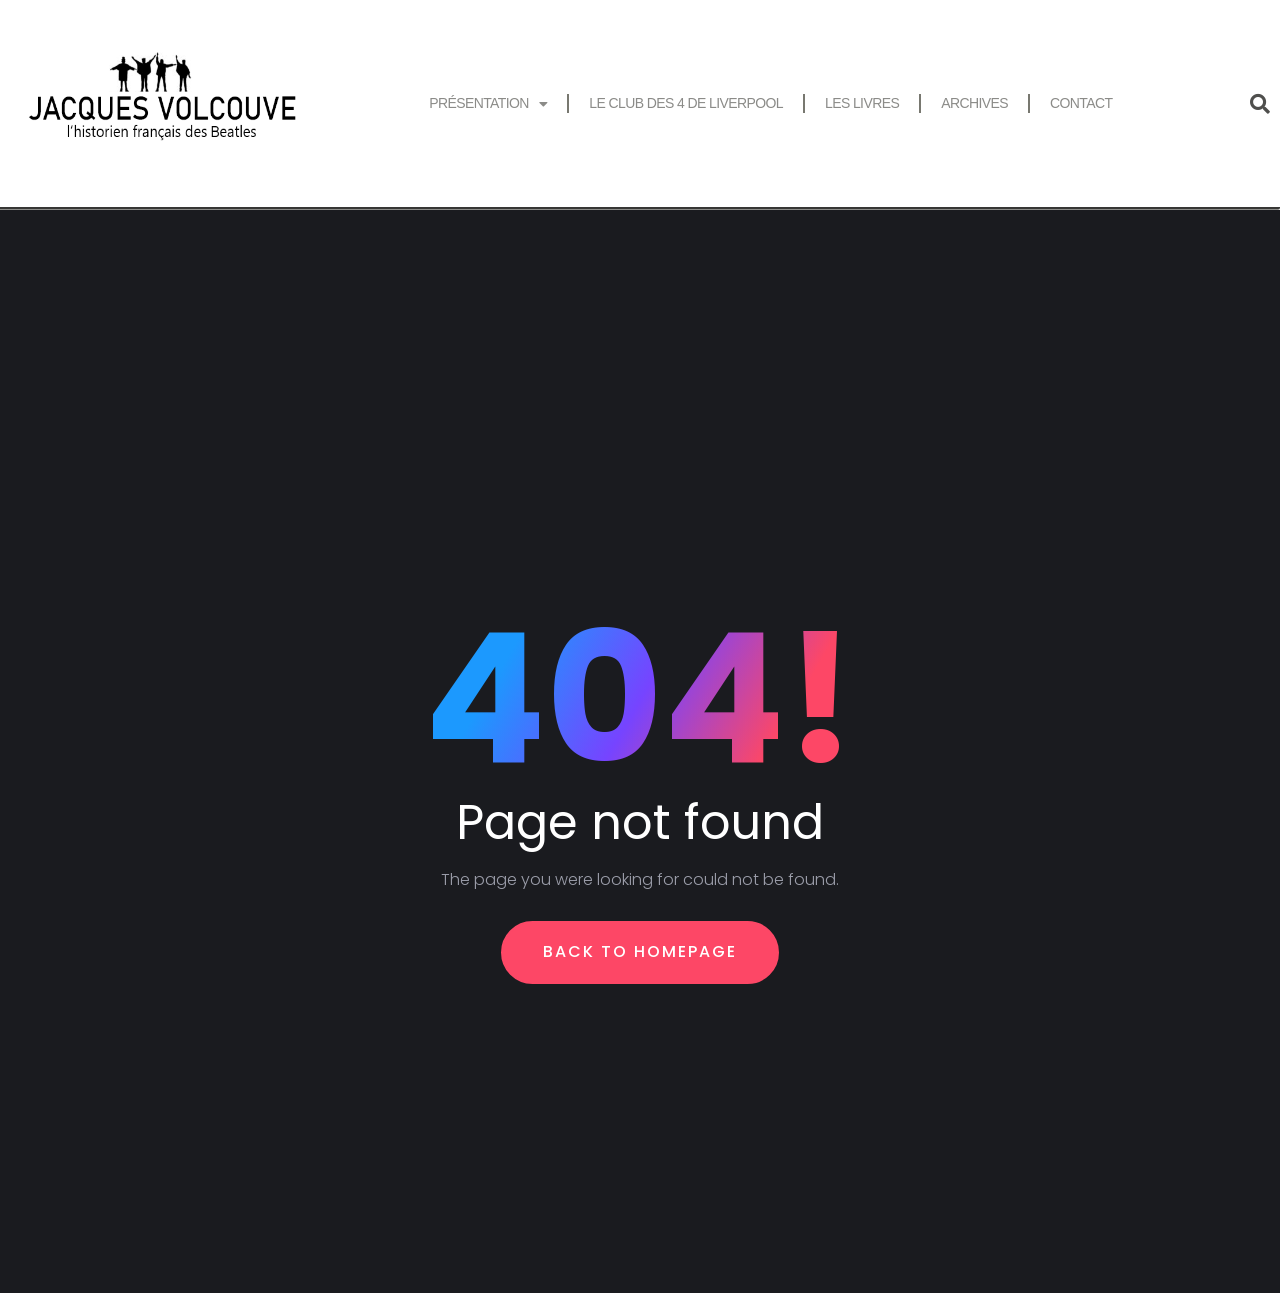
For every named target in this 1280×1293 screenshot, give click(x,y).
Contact (1081, 103)
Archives (974, 103)
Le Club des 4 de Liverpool (686, 103)
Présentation (488, 104)
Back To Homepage (640, 951)
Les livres (862, 103)
